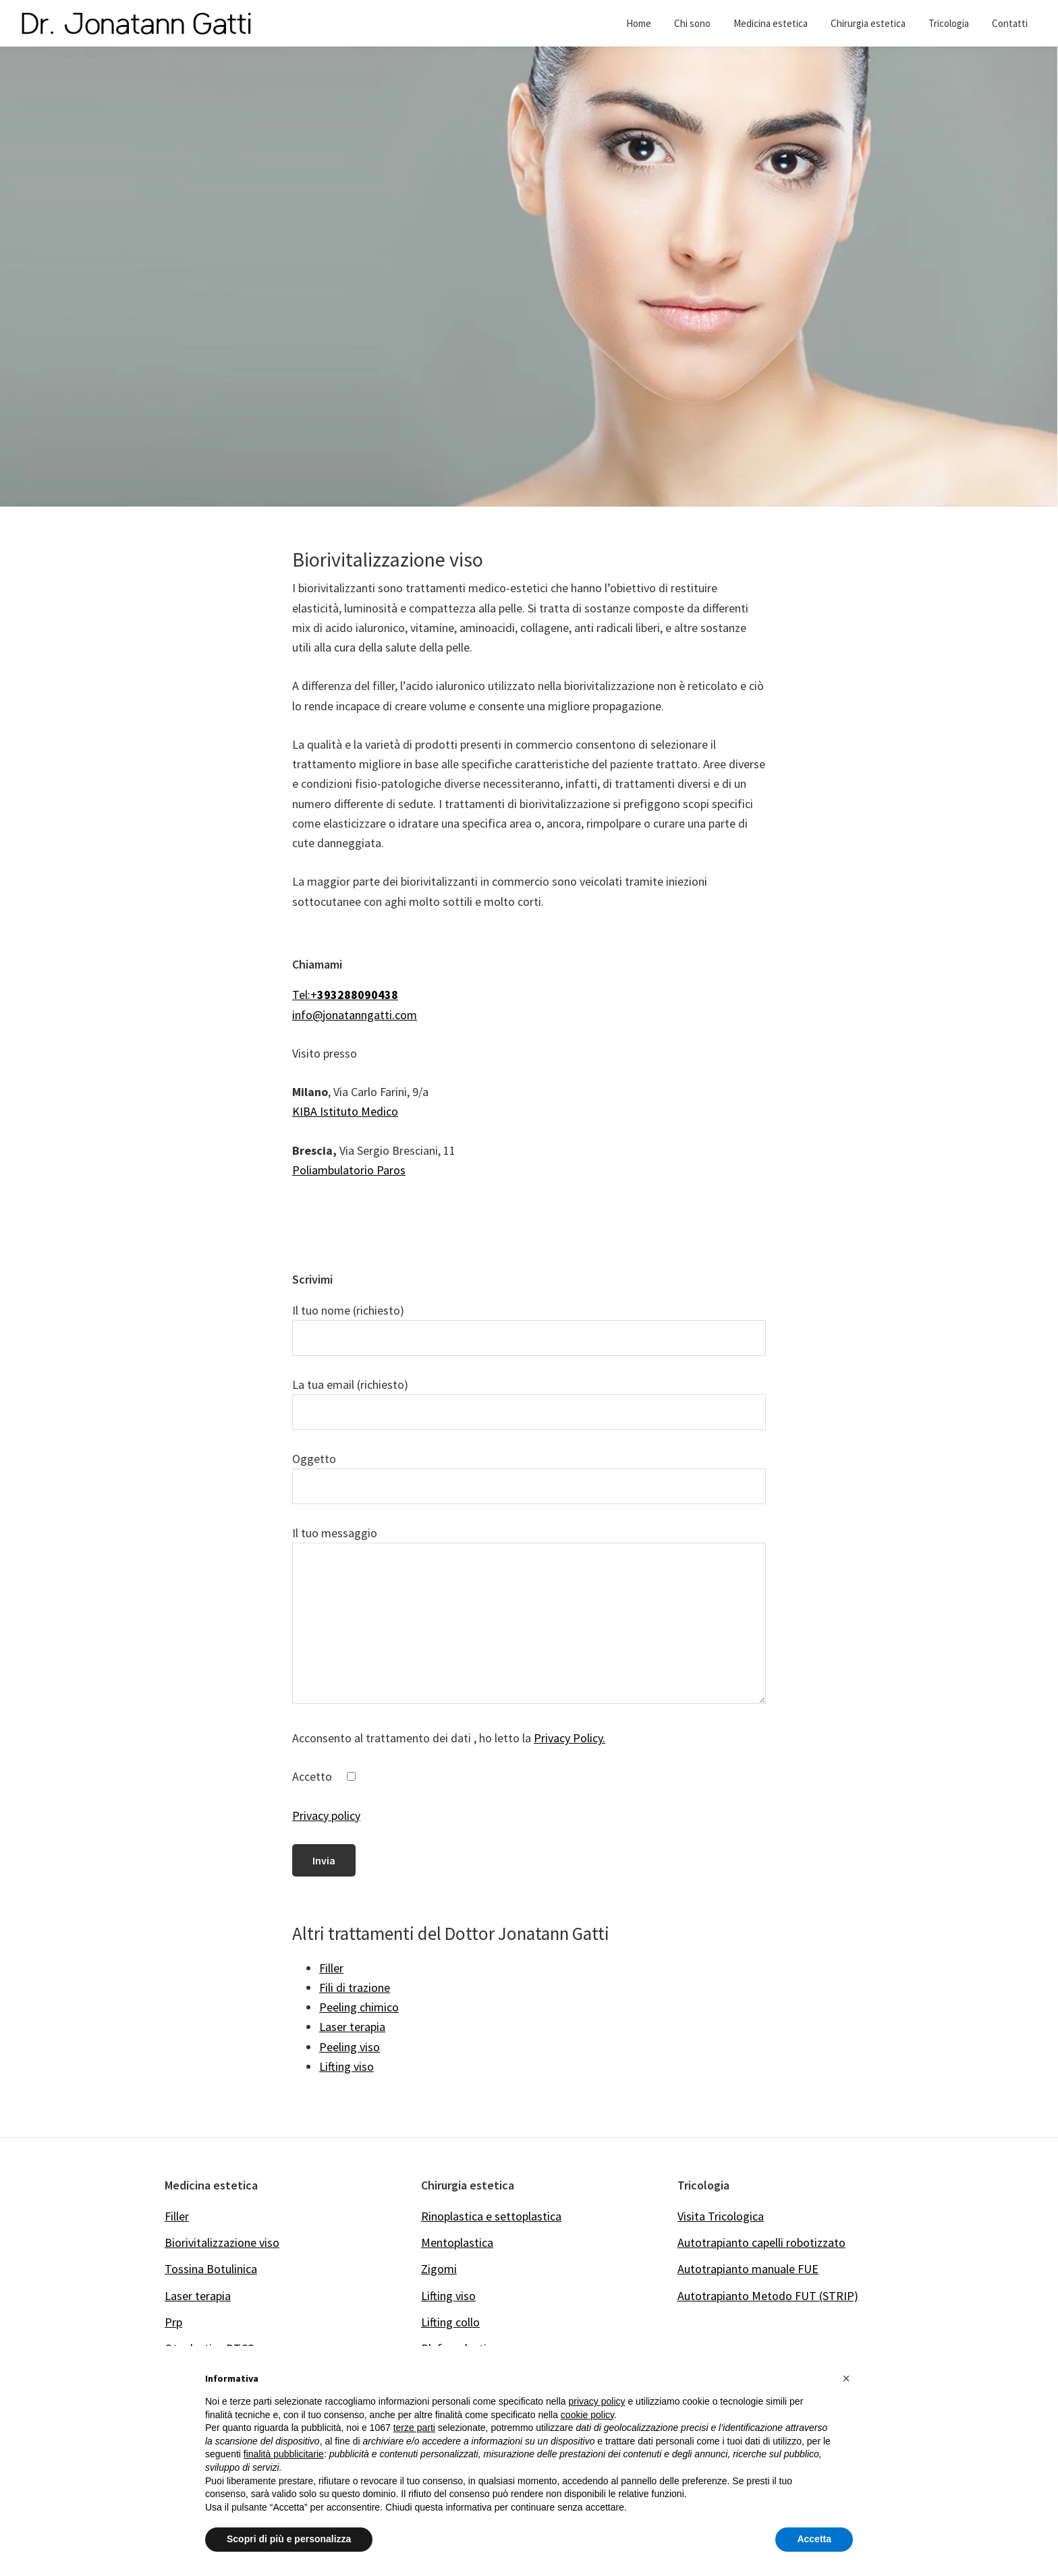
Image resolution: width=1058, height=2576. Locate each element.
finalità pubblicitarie (284, 2454)
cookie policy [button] (587, 2414)
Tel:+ (345, 994)
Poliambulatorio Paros (349, 1170)
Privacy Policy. (569, 1738)
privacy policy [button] (597, 2401)
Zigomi (439, 2269)
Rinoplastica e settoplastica (491, 2216)
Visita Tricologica (720, 2216)
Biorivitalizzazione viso (222, 2242)
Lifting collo (450, 2322)
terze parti (414, 2427)
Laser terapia (198, 2295)
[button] (846, 2378)
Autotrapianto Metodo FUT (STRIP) (767, 2295)
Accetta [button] (814, 2539)
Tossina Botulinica (211, 2269)
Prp (173, 2322)
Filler (177, 2216)
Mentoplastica (457, 2242)
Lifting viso (448, 2295)
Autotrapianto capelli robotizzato (761, 2242)
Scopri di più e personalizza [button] (289, 2539)
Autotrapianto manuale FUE (747, 2269)
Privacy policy (326, 1815)
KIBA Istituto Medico (345, 1111)
